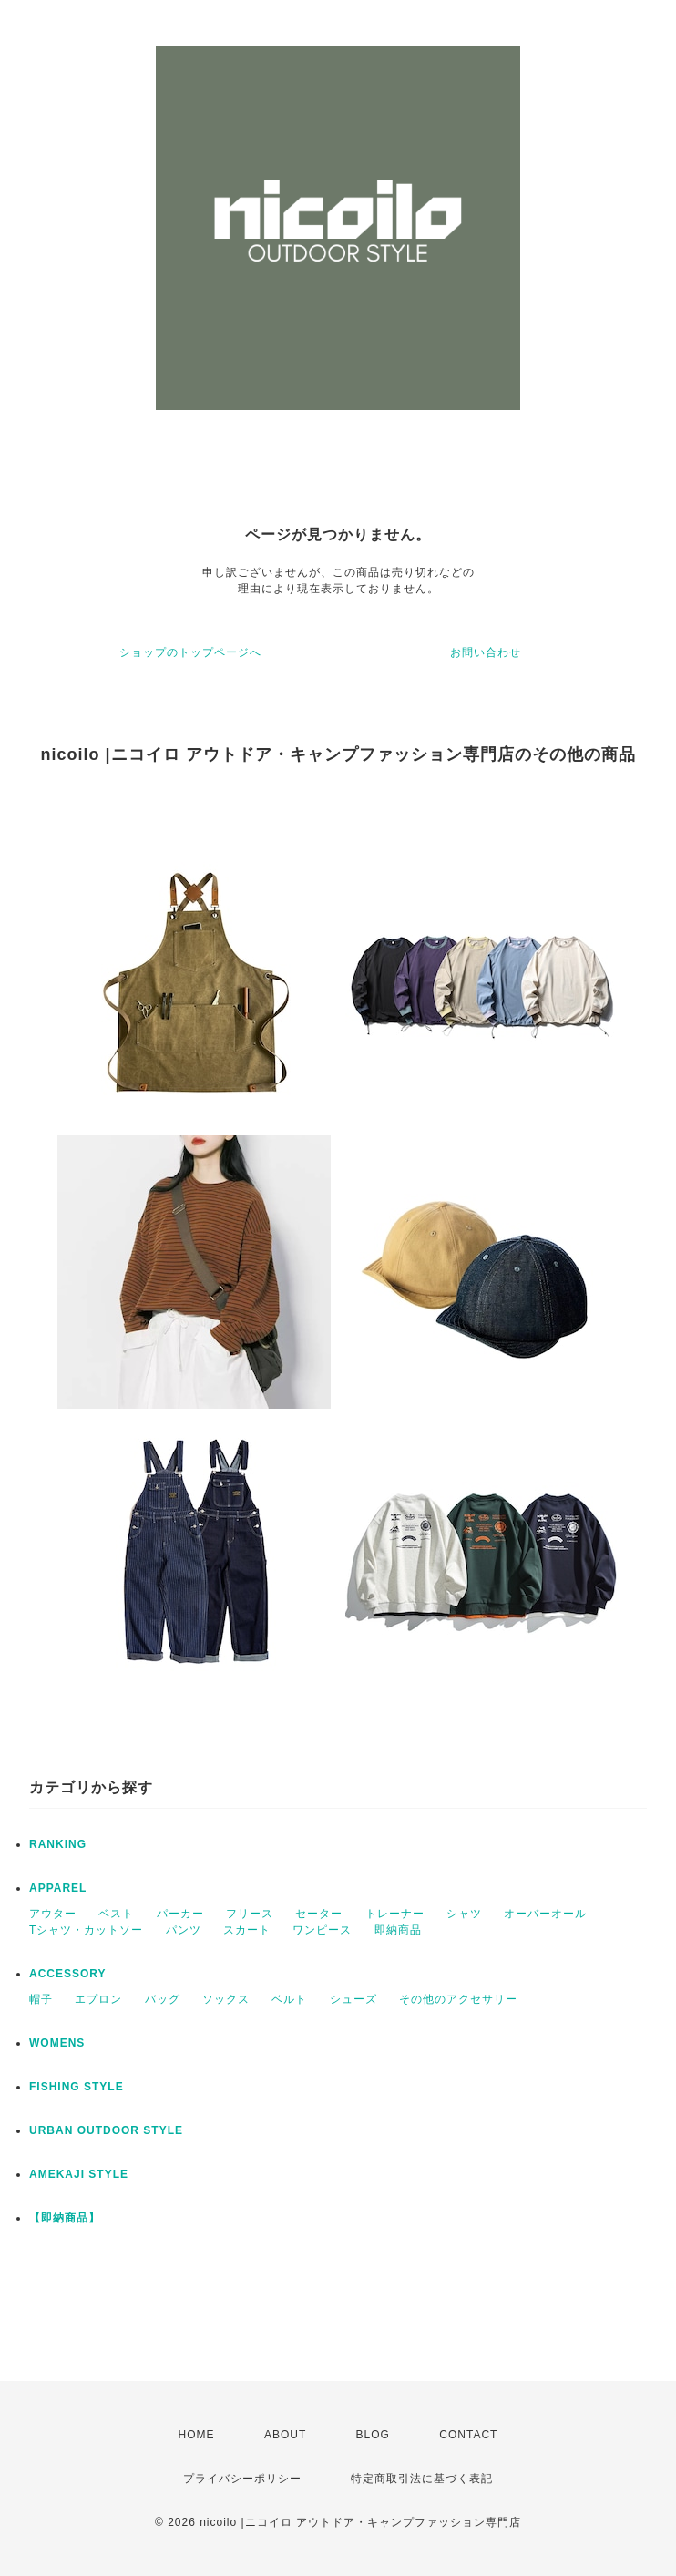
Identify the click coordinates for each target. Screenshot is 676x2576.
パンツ (183, 1930)
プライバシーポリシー (242, 2478)
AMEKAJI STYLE (78, 2174)
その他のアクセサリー (458, 1999)
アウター (53, 1913)
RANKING (58, 1844)
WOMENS (57, 2043)
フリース (249, 1913)
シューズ (353, 1999)
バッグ (162, 1999)
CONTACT (468, 2434)
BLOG (373, 2434)
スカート (247, 1930)
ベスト (116, 1913)
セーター (319, 1913)
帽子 (41, 1999)
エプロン (98, 1999)
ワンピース (322, 1930)
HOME (197, 2434)
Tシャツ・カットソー (86, 1930)
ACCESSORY (68, 1973)
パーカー (180, 1913)
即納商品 (398, 1930)
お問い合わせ (485, 652)
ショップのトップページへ (190, 652)
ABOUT (285, 2434)
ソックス (226, 1999)
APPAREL (58, 1888)
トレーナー (395, 1913)
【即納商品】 (64, 2218)
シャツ (464, 1913)
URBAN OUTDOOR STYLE (106, 2130)
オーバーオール (545, 1913)
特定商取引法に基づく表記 (422, 2478)
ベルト (289, 1999)
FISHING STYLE (76, 2086)
